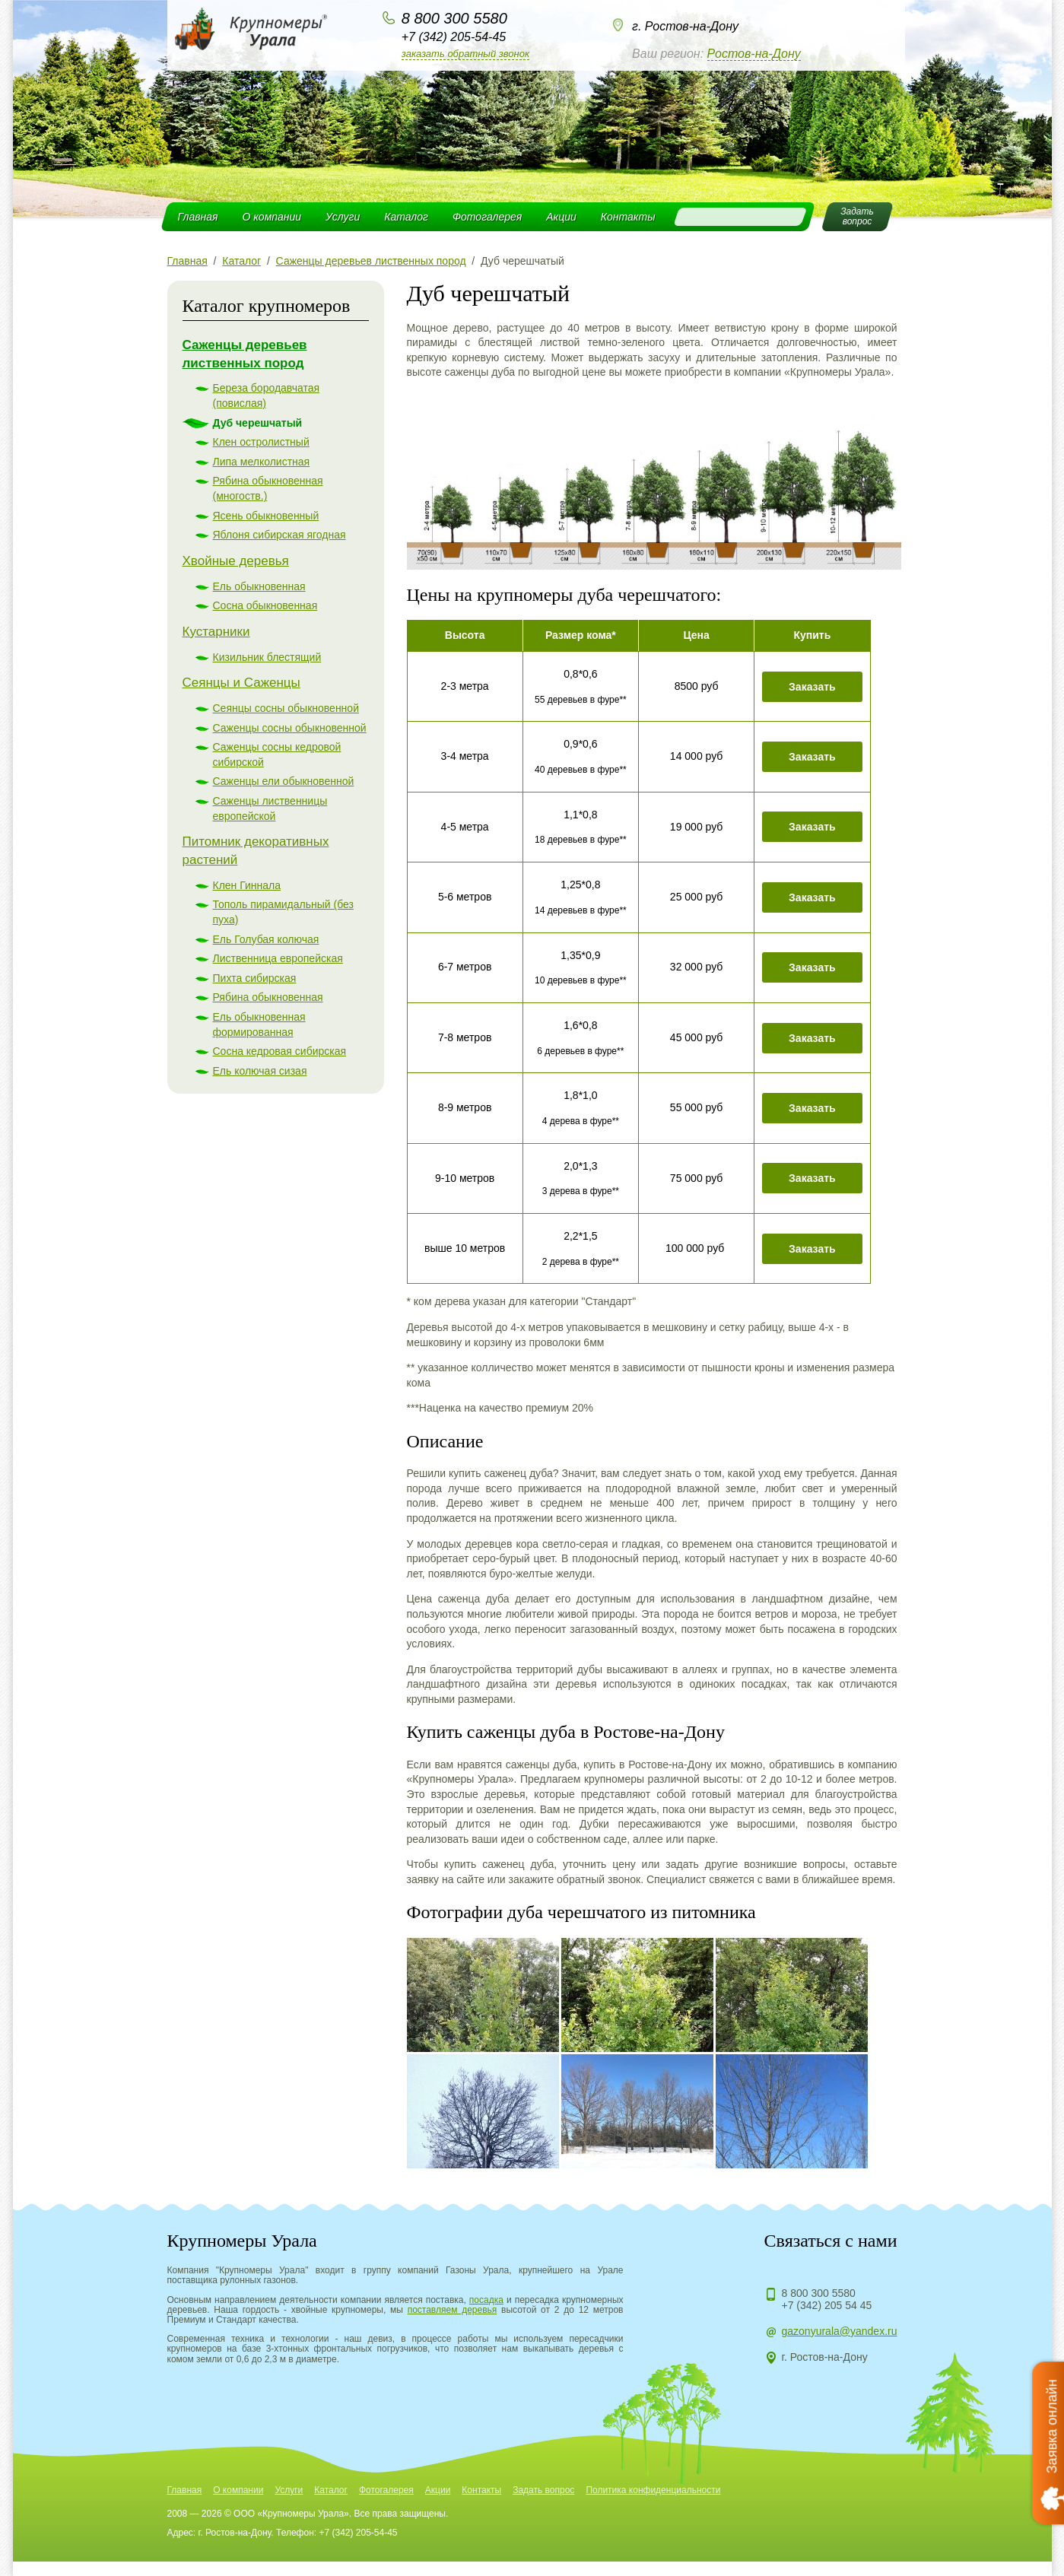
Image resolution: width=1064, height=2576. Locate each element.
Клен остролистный (261, 442)
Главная (198, 217)
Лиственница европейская (278, 958)
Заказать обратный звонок (465, 53)
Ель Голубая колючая (266, 939)
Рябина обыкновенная (268, 997)
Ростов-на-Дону (754, 53)
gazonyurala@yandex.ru (839, 2331)
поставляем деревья (452, 2309)
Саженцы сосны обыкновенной (290, 728)
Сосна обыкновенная (265, 605)
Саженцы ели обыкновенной (283, 781)
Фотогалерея (487, 217)
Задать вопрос (543, 2490)
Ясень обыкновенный (266, 516)
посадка (486, 2300)
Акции (561, 217)
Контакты (628, 217)
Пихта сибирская (255, 978)
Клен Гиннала (247, 885)
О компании (271, 217)
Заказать (812, 687)
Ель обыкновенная (259, 586)
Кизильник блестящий (267, 657)
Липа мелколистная (261, 462)
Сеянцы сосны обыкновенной (286, 708)
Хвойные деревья (236, 561)
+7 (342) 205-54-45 (454, 36)
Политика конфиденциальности (653, 2490)
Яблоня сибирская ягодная (279, 535)
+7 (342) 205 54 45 (827, 2305)
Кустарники (216, 631)
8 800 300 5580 (454, 18)
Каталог (406, 217)
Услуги (343, 217)
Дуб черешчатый (258, 423)
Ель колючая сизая (260, 1071)
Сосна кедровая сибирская (280, 1051)
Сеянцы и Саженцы (241, 682)
